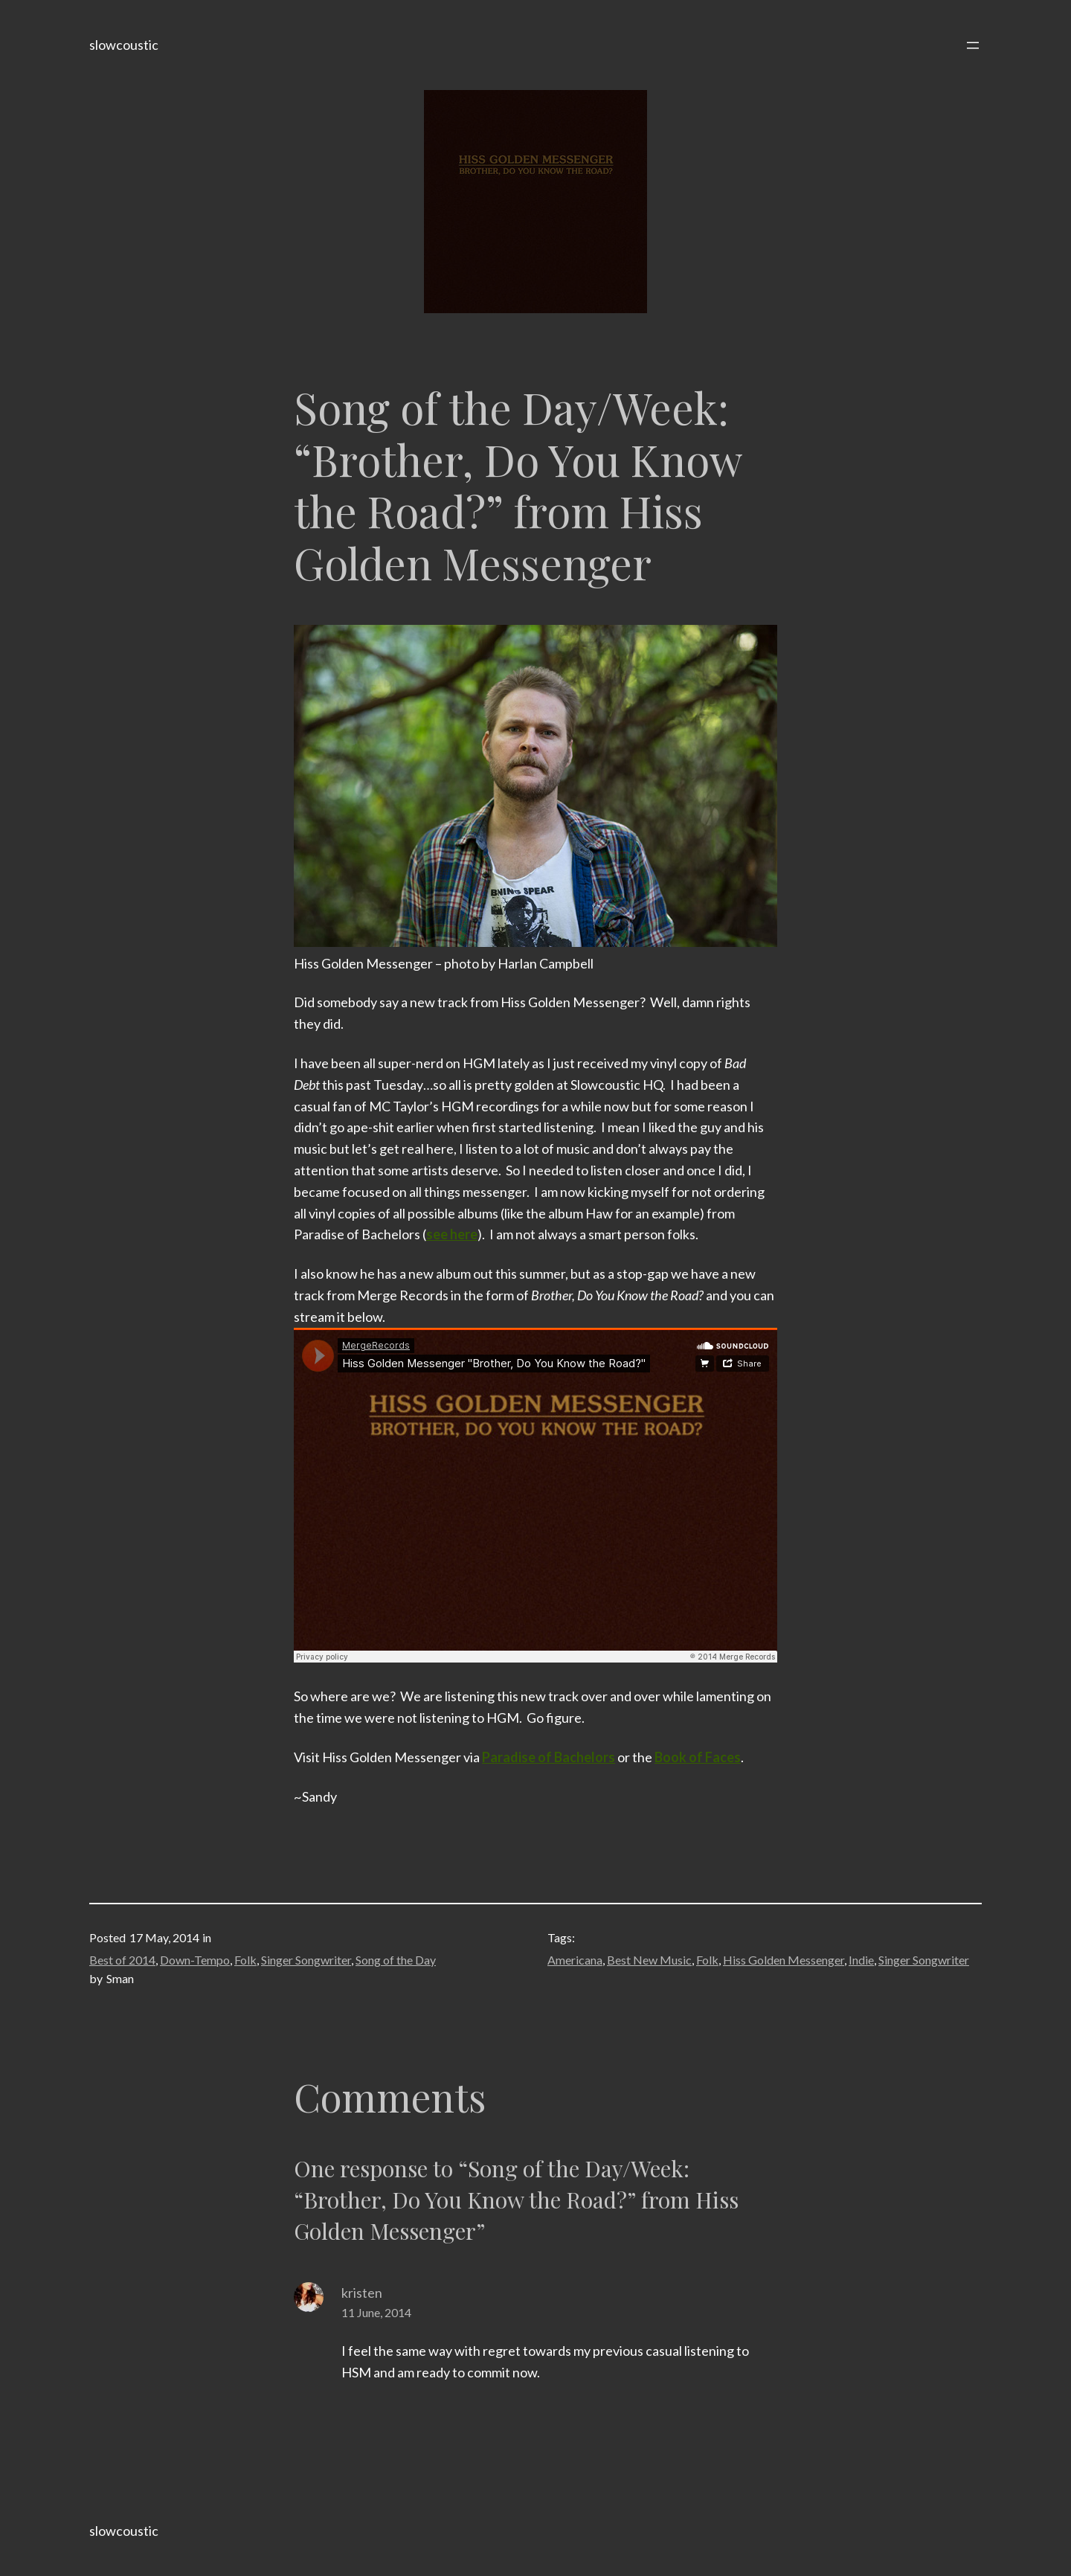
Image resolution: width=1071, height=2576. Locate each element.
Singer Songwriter (306, 1960)
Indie (861, 1960)
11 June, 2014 (376, 2312)
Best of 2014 (122, 1960)
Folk (245, 1960)
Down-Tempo (195, 1960)
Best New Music (649, 1960)
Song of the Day (396, 1960)
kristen (361, 2292)
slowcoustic (123, 44)
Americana (574, 1960)
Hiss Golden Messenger (783, 1960)
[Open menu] (973, 45)
